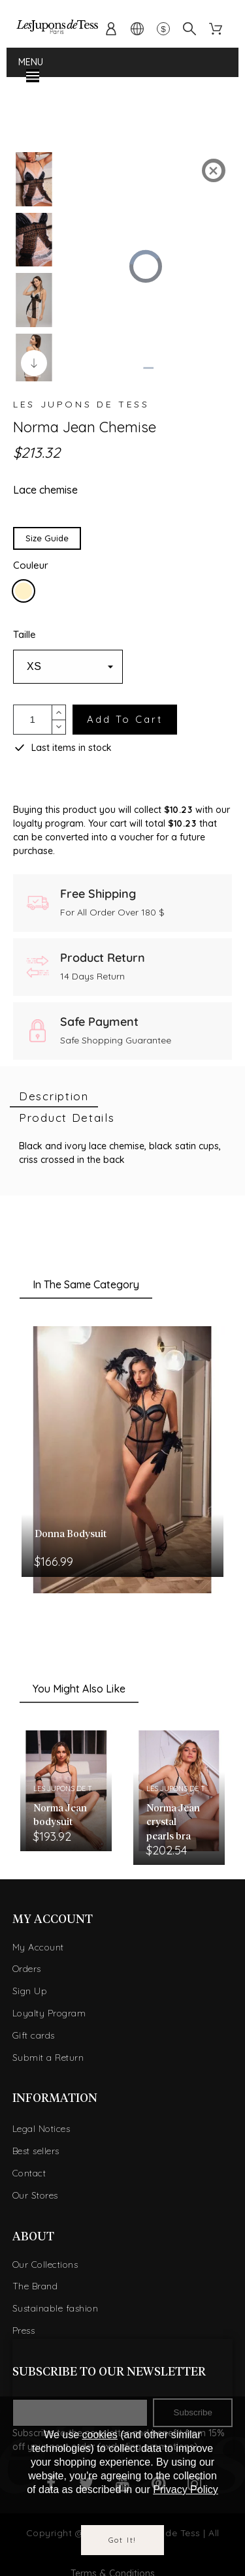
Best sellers (35, 2146)
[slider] (147, 364)
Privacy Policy (185, 2489)
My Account (38, 1942)
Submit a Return (48, 2053)
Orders (26, 1965)
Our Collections (45, 2260)
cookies (100, 2434)
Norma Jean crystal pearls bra (173, 1818)
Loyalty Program (49, 2008)
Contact (29, 2168)
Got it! (122, 2540)
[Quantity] (32, 715)
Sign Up (30, 1986)
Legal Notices (41, 2125)
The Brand (35, 2282)
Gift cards (33, 2031)
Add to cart (125, 714)
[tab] (54, 1092)
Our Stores (35, 2191)
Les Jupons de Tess (81, 399)
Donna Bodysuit (70, 1529)
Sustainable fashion (55, 2304)
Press (23, 2326)
